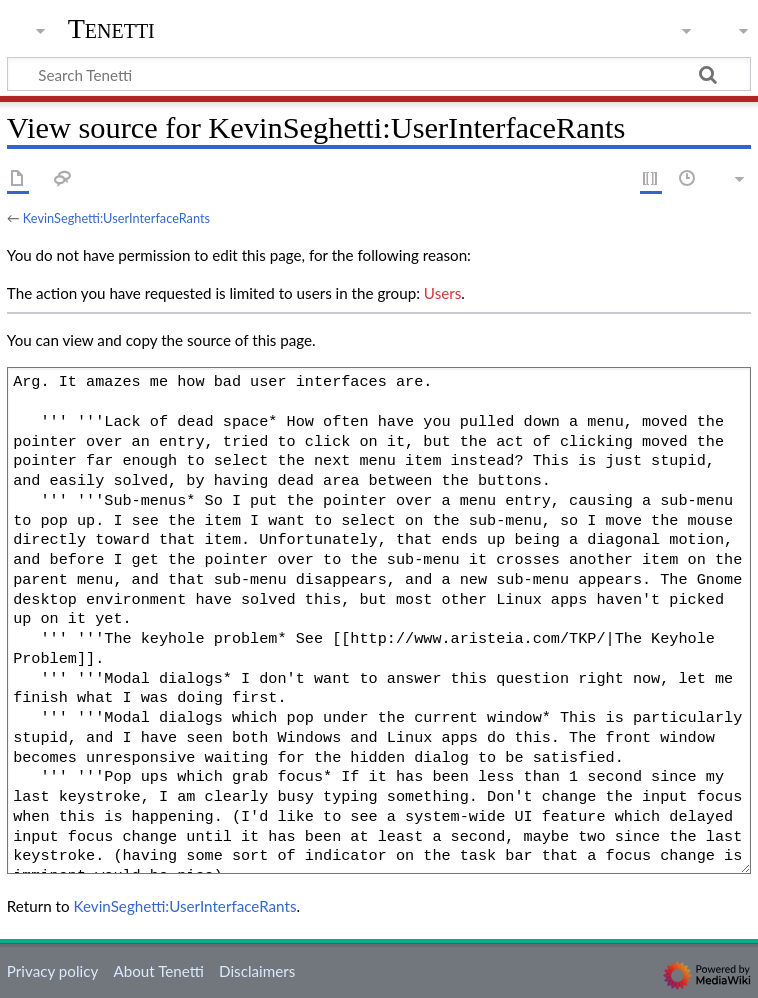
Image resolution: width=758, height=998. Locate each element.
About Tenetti (158, 971)
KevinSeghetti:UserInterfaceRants (116, 218)
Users (442, 293)
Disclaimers (257, 971)
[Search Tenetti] (379, 74)
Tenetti (111, 29)
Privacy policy (52, 971)
